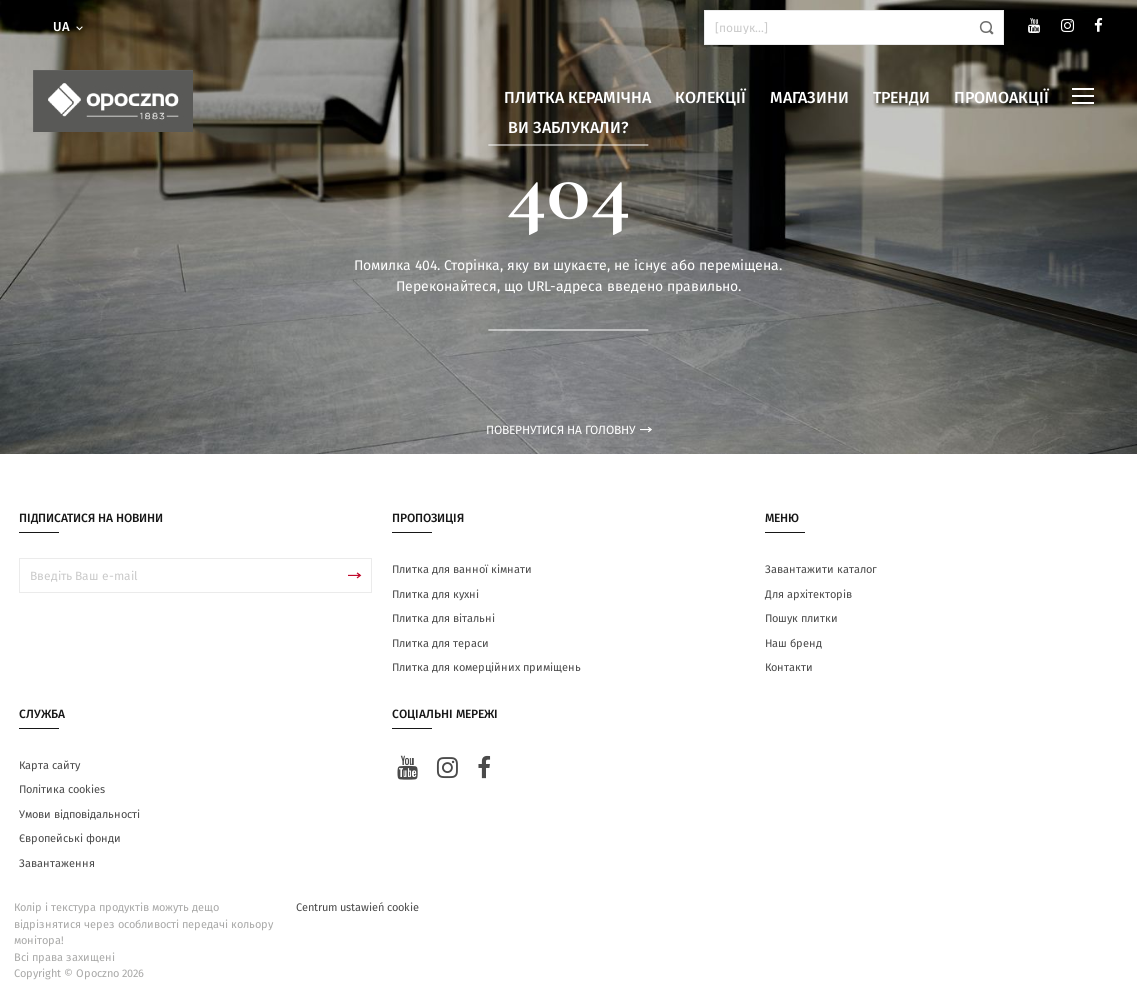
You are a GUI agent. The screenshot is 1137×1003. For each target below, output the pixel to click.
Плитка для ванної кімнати (462, 569)
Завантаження (57, 863)
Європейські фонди (70, 838)
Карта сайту (49, 765)
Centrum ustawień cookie (357, 907)
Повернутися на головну (569, 430)
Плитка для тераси (440, 643)
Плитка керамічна (577, 98)
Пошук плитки (801, 618)
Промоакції (1001, 98)
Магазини (809, 98)
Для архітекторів (808, 594)
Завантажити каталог (821, 569)
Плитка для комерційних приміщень (486, 667)
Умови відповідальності (79, 814)
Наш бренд (793, 643)
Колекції (710, 98)
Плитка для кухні (435, 594)
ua (69, 27)
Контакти (789, 667)
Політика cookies (62, 789)
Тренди (901, 98)
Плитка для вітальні (443, 618)
